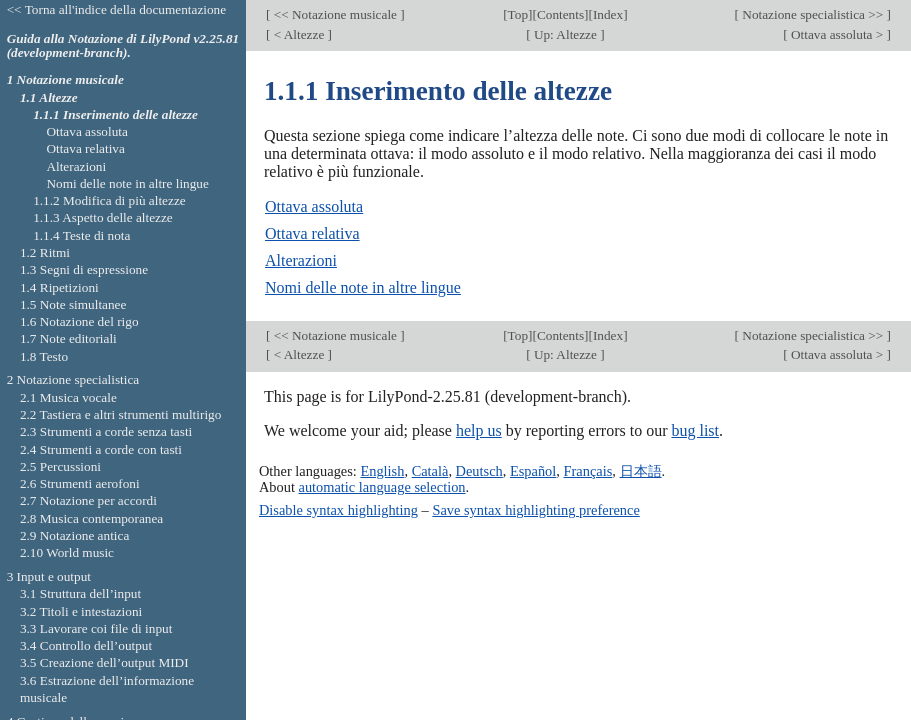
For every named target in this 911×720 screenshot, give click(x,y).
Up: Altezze (566, 34)
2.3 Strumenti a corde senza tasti (106, 431)
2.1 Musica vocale (68, 397)
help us (479, 430)
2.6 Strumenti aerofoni (80, 483)
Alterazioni (301, 260)
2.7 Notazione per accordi (88, 500)
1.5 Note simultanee (73, 304)
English (382, 471)
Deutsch (479, 471)
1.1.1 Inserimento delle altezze (115, 114)
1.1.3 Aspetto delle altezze (103, 217)
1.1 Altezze (49, 97)
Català (430, 471)
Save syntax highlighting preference (535, 510)
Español (533, 471)
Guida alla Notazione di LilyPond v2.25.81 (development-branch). (123, 46)
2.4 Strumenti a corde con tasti (101, 449)
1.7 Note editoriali (68, 338)
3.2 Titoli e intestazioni (81, 611)
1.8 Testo (44, 356)
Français (588, 471)
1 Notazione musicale (65, 79)
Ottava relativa (312, 233)
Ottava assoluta (314, 206)
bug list (695, 430)
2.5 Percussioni (60, 466)
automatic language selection (382, 487)
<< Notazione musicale (335, 14)
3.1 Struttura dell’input (80, 593)
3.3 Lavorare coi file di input (96, 628)
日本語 (641, 471)
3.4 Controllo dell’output (86, 645)
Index (608, 14)
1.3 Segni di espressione (84, 269)
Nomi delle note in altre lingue (363, 287)
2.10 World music (67, 552)
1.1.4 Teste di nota (81, 235)
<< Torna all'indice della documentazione (117, 9)
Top (518, 14)
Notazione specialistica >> (813, 14)
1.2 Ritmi (45, 252)
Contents (560, 14)
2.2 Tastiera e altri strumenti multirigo (120, 414)
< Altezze (298, 34)
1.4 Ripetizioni (59, 287)
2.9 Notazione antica (74, 535)
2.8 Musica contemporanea (91, 518)
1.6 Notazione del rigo (79, 321)
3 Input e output (49, 576)
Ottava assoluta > (837, 34)
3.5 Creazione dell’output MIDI (104, 662)
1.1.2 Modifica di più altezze (109, 200)
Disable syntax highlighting (338, 510)
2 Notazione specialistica (73, 379)
